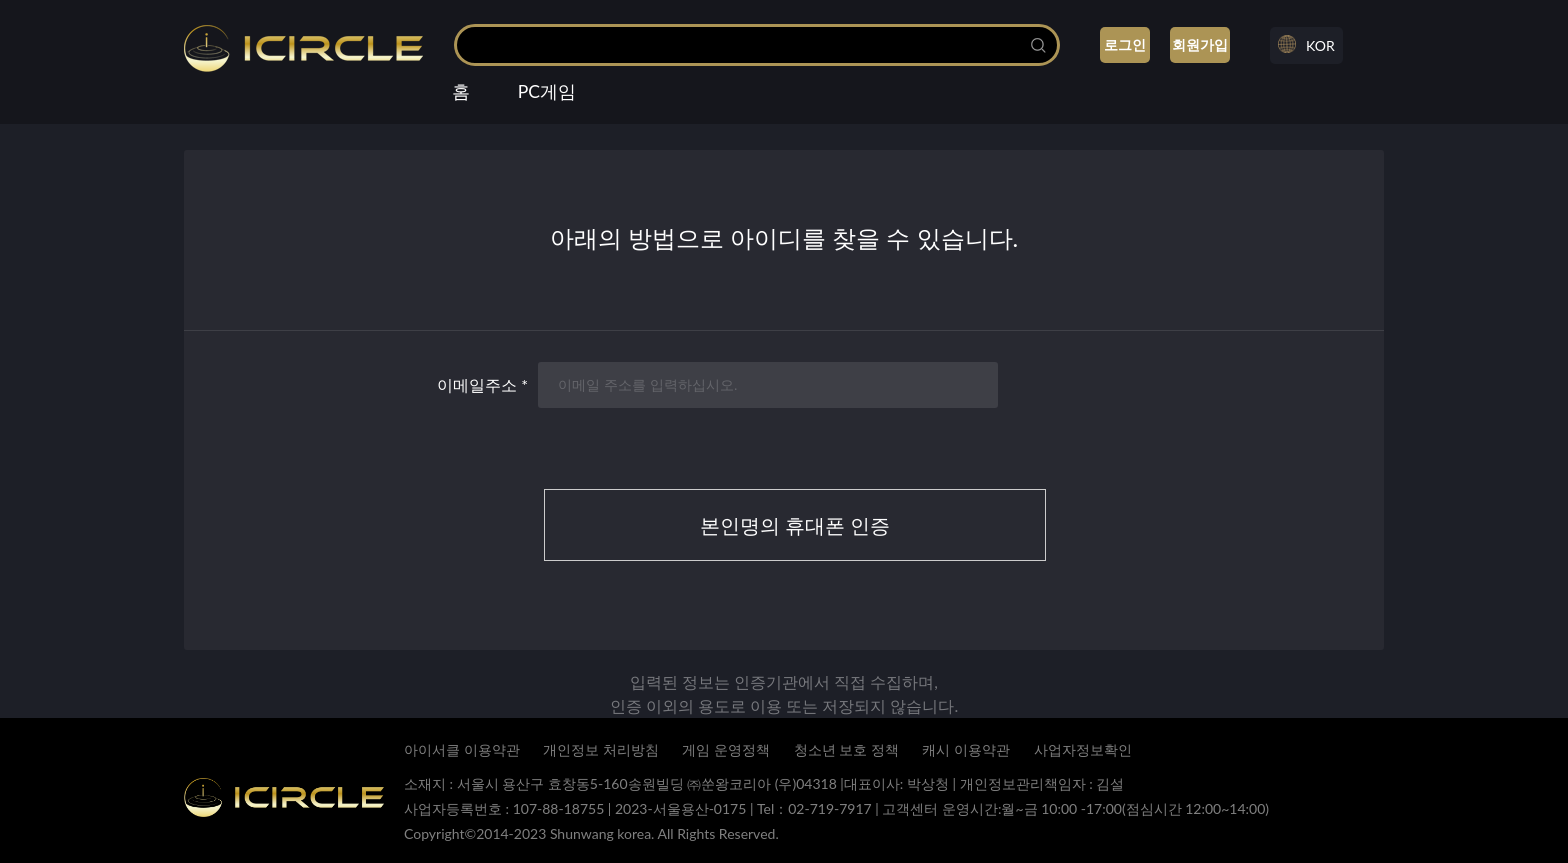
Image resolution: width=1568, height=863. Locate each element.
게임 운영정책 (726, 749)
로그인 (1125, 44)
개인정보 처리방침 (601, 749)
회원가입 (1200, 44)
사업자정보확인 (1083, 749)
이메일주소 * (482, 384)
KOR (1320, 45)
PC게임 (547, 92)
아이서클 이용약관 (462, 749)
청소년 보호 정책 (846, 749)
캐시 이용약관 (966, 749)
